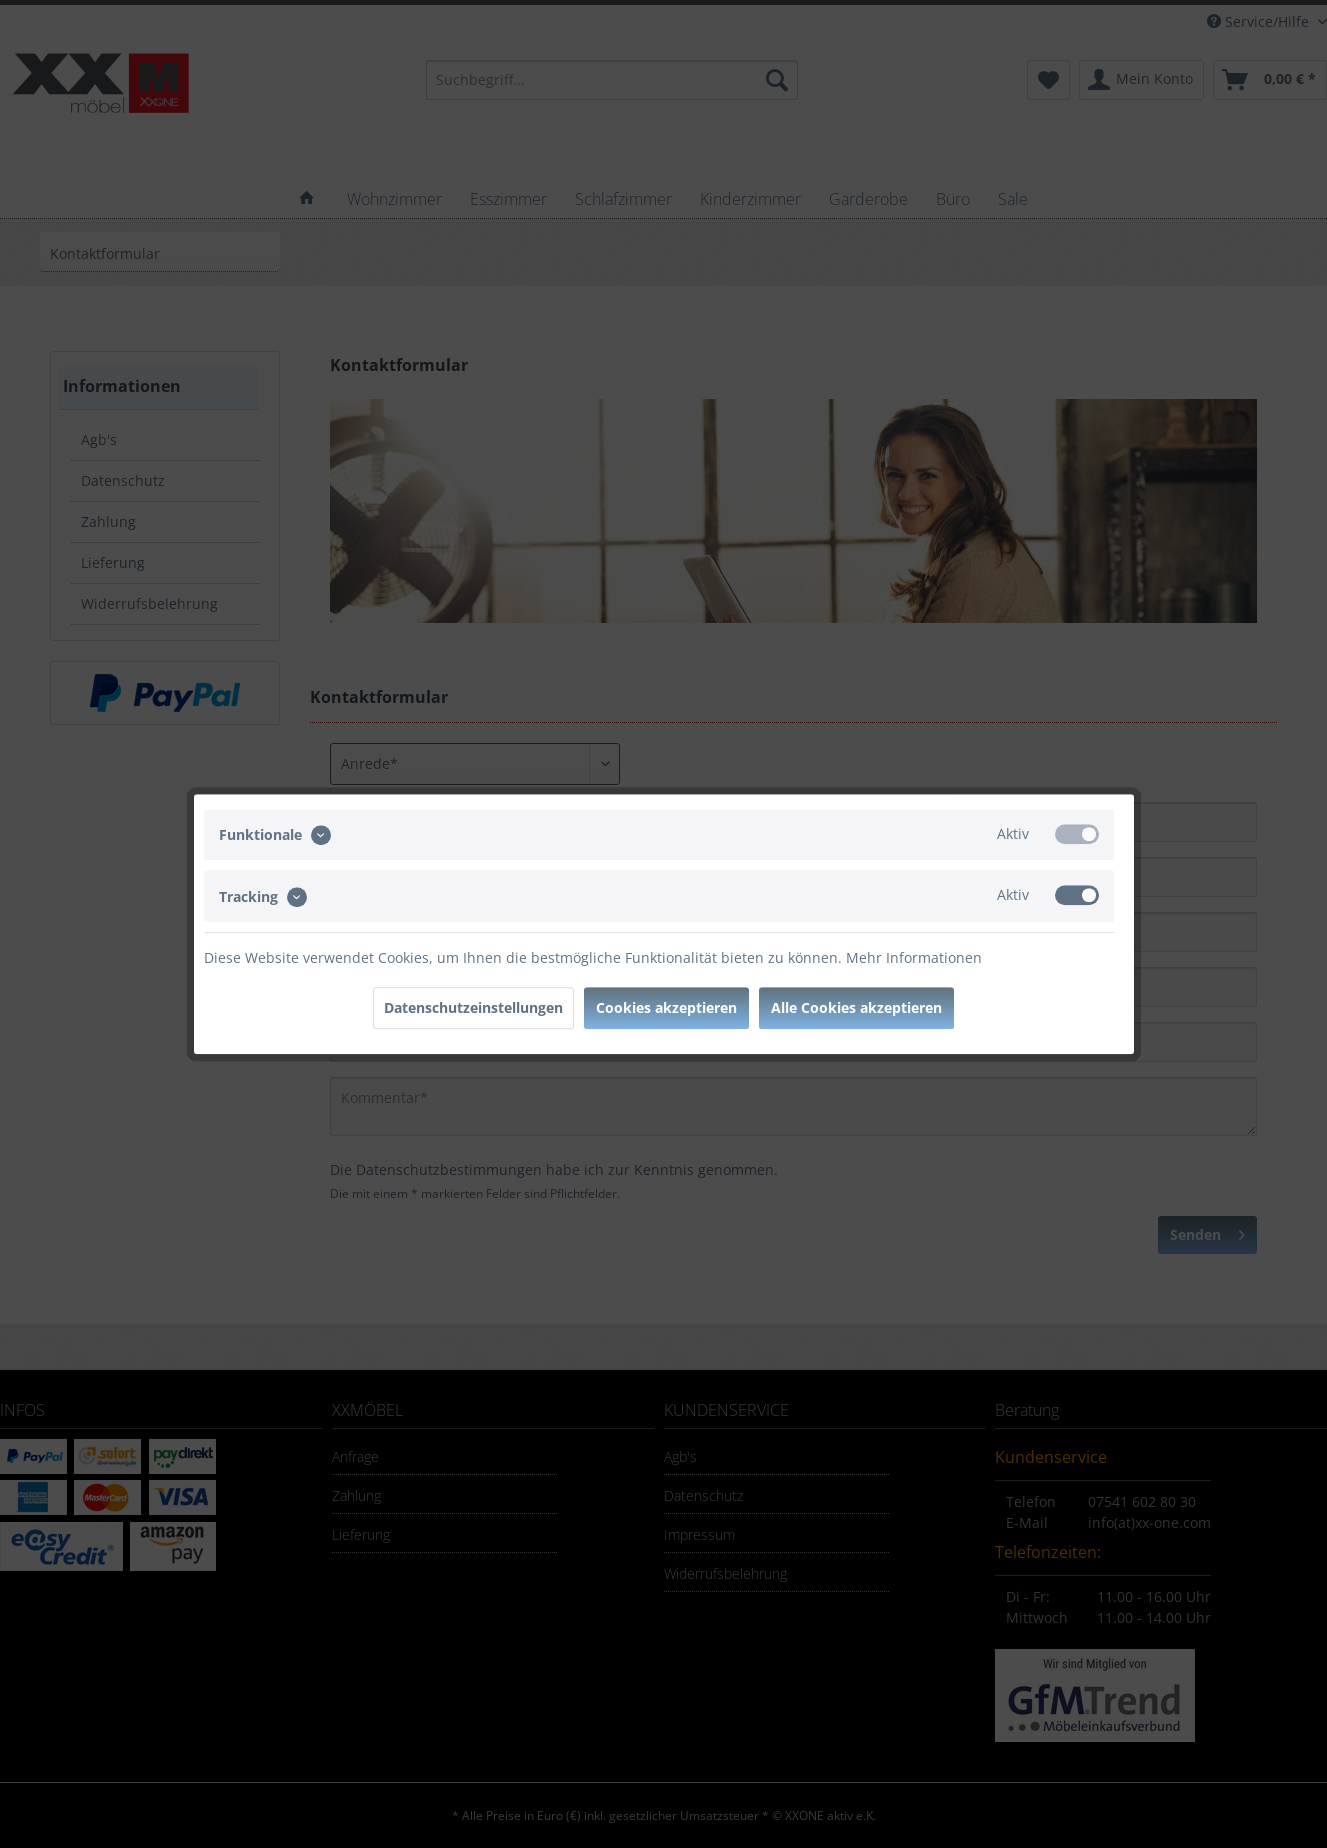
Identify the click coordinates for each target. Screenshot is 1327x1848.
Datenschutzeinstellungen (473, 1007)
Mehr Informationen (914, 957)
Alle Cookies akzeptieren (856, 1007)
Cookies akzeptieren (666, 1007)
